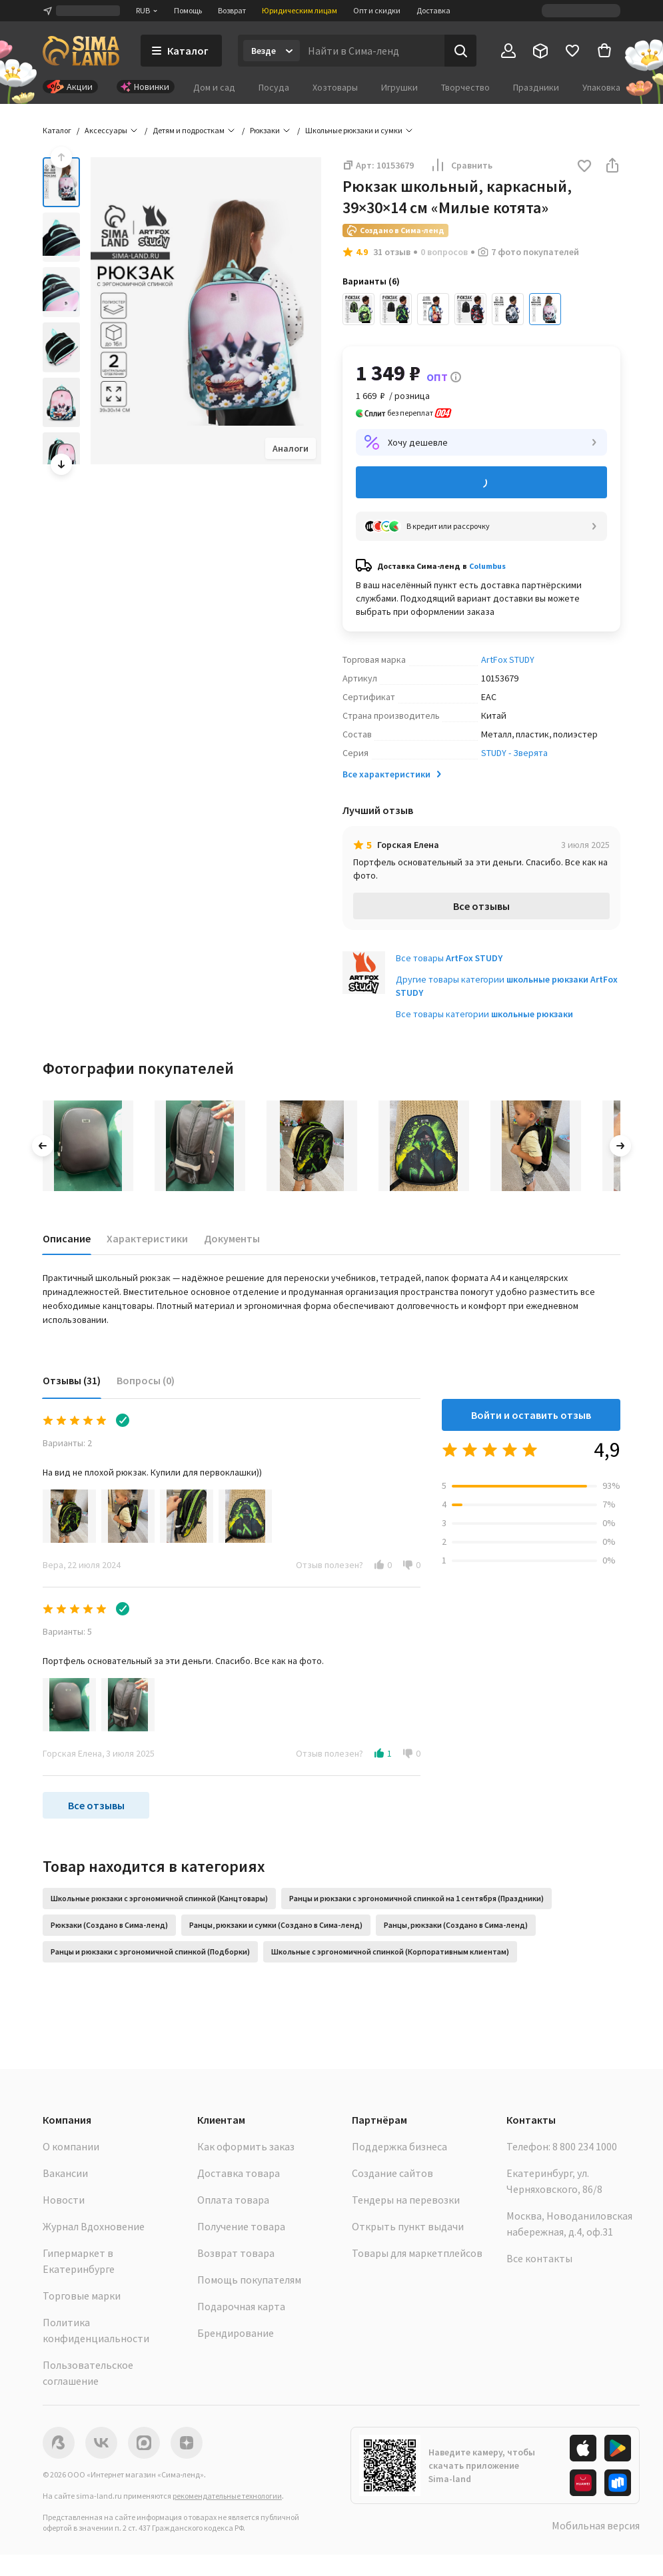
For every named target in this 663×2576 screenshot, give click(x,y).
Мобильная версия (596, 2525)
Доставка (433, 10)
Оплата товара (233, 2199)
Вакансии (65, 2173)
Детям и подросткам (189, 130)
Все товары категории (484, 1014)
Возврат (232, 10)
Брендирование (235, 2333)
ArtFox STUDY (507, 659)
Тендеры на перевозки (406, 2199)
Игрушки (399, 87)
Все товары (449, 958)
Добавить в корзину (481, 482)
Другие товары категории (507, 986)
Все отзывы (481, 906)
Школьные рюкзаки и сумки (353, 130)
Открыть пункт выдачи (408, 2226)
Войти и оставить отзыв (531, 1415)
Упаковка (601, 87)
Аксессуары (106, 130)
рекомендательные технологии (227, 2496)
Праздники (536, 87)
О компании (71, 2146)
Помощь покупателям (249, 2279)
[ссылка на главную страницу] (81, 50)
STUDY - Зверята (514, 753)
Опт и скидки (376, 10)
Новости (64, 2199)
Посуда (274, 87)
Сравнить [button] (461, 165)
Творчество (465, 87)
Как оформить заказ (246, 2146)
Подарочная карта (241, 2306)
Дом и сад (214, 87)
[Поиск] (460, 51)
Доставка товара (238, 2173)
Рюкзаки (265, 130)
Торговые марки (82, 2295)
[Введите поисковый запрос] (372, 51)
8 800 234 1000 (584, 2146)
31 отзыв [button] (391, 252)
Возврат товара (236, 2253)
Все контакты (539, 2258)
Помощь (188, 10)
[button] (584, 167)
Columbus (487, 566)
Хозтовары (335, 87)
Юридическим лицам (299, 10)
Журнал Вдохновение (94, 2226)
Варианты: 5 (67, 1631)
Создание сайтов (392, 2173)
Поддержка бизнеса (399, 2146)
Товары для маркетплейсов (417, 2253)
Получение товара (241, 2226)
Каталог (57, 130)
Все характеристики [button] (393, 774)
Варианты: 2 (67, 1443)
